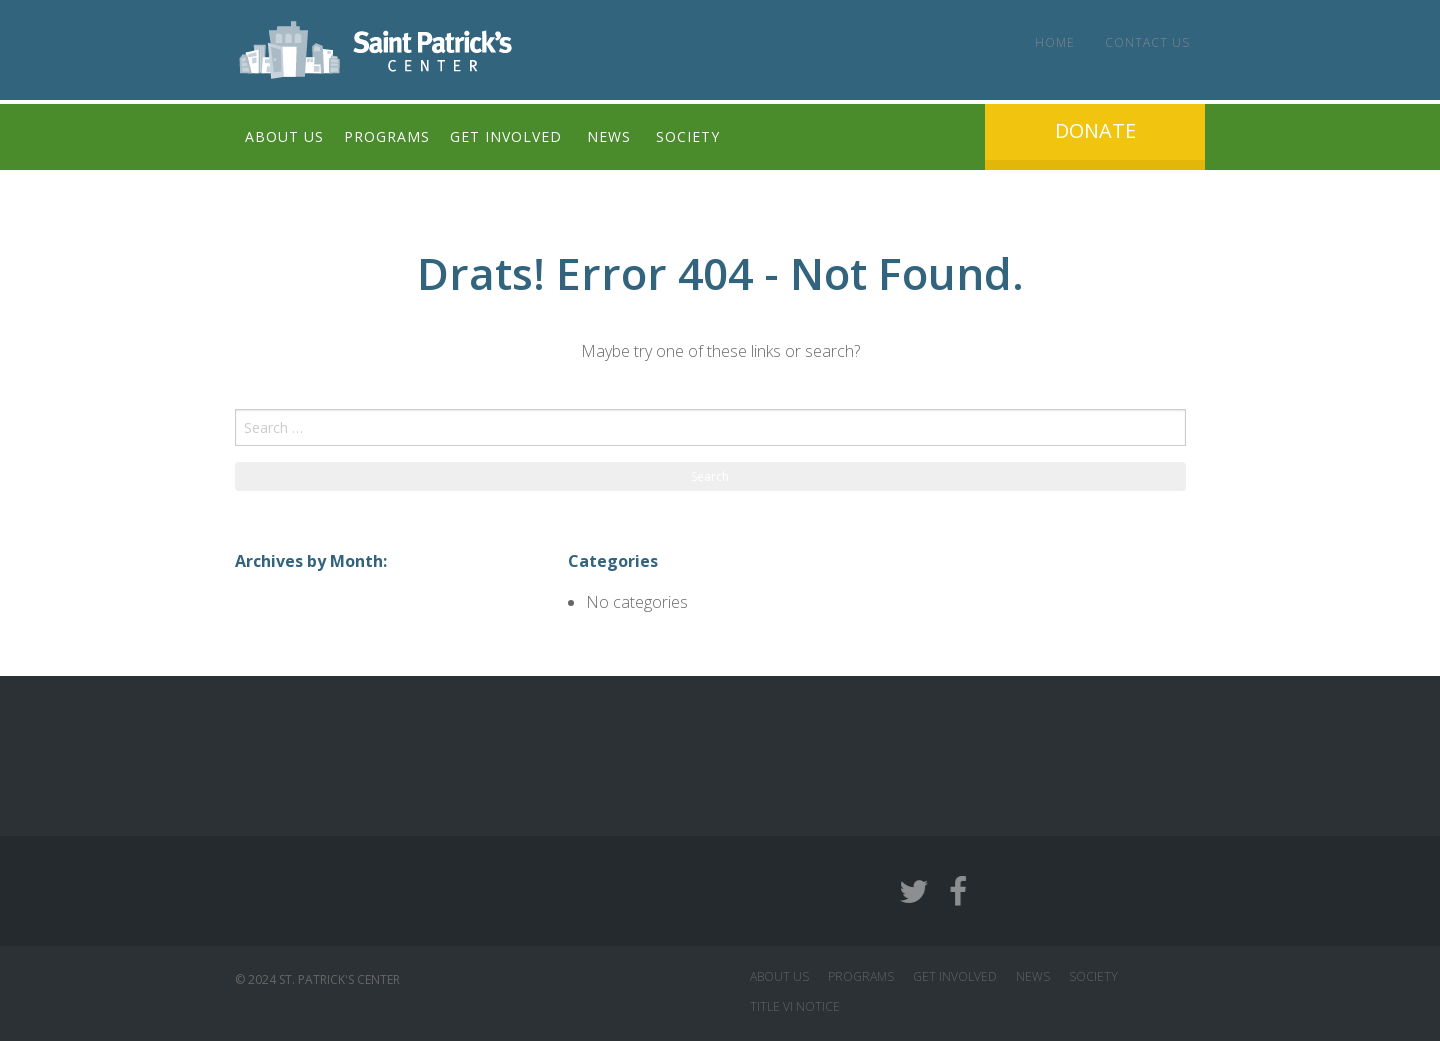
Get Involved (506, 136)
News (609, 136)
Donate (1095, 130)
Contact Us (1147, 42)
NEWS (1033, 976)
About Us (284, 136)
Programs (387, 136)
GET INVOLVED (955, 976)
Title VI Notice (795, 1006)
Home (1055, 42)
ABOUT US (779, 976)
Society (688, 136)
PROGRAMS (861, 976)
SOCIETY (1093, 976)
